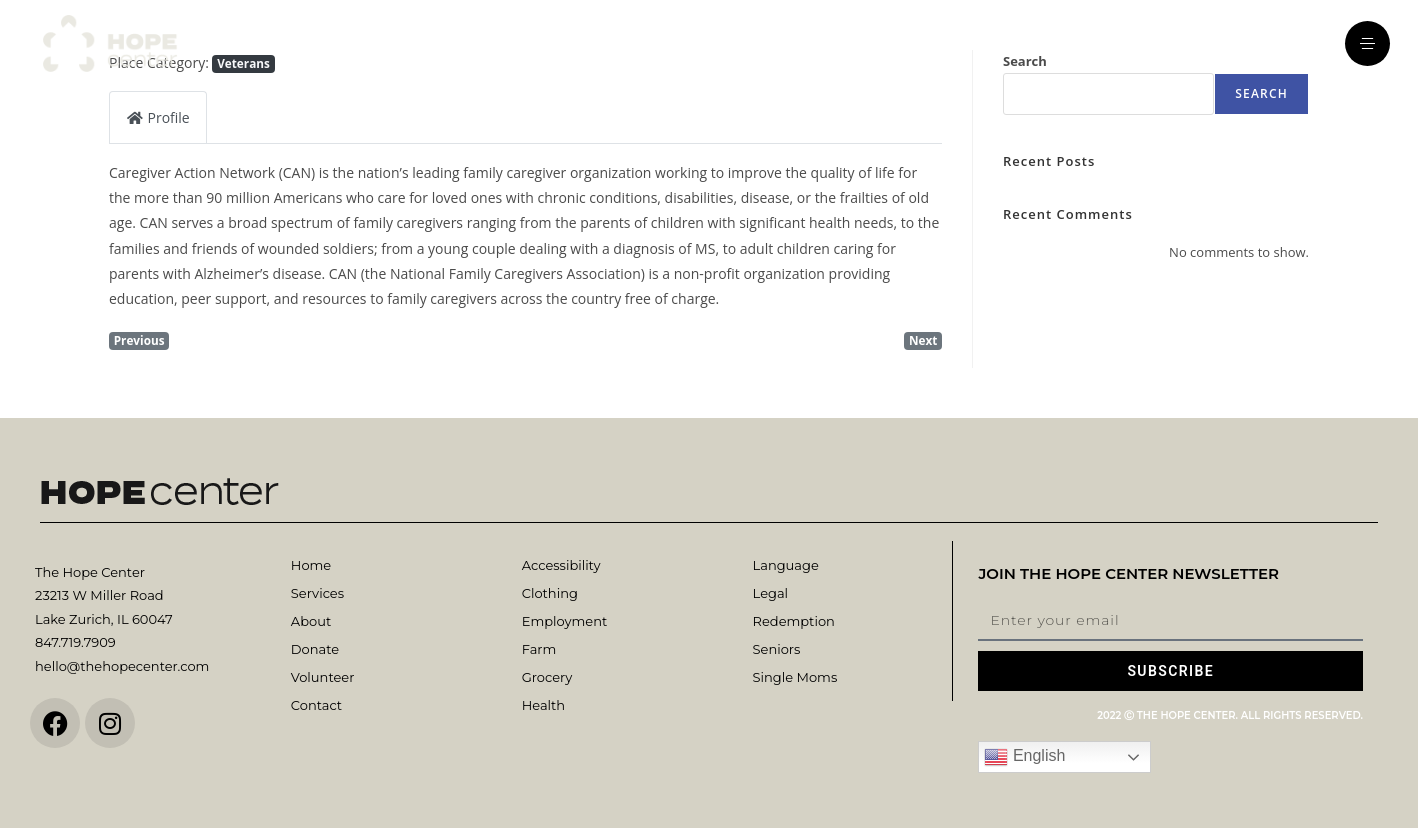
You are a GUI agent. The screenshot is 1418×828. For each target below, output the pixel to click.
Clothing (550, 593)
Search (1261, 93)
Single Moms (795, 677)
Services (317, 593)
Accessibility (561, 565)
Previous (139, 340)
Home (311, 565)
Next (923, 340)
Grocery (547, 677)
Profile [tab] (158, 117)
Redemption (794, 621)
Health (543, 705)
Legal (770, 593)
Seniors (777, 649)
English (1024, 757)
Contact (316, 705)
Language (786, 565)
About (311, 621)
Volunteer (322, 677)
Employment (565, 621)
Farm (539, 649)
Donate (315, 649)
